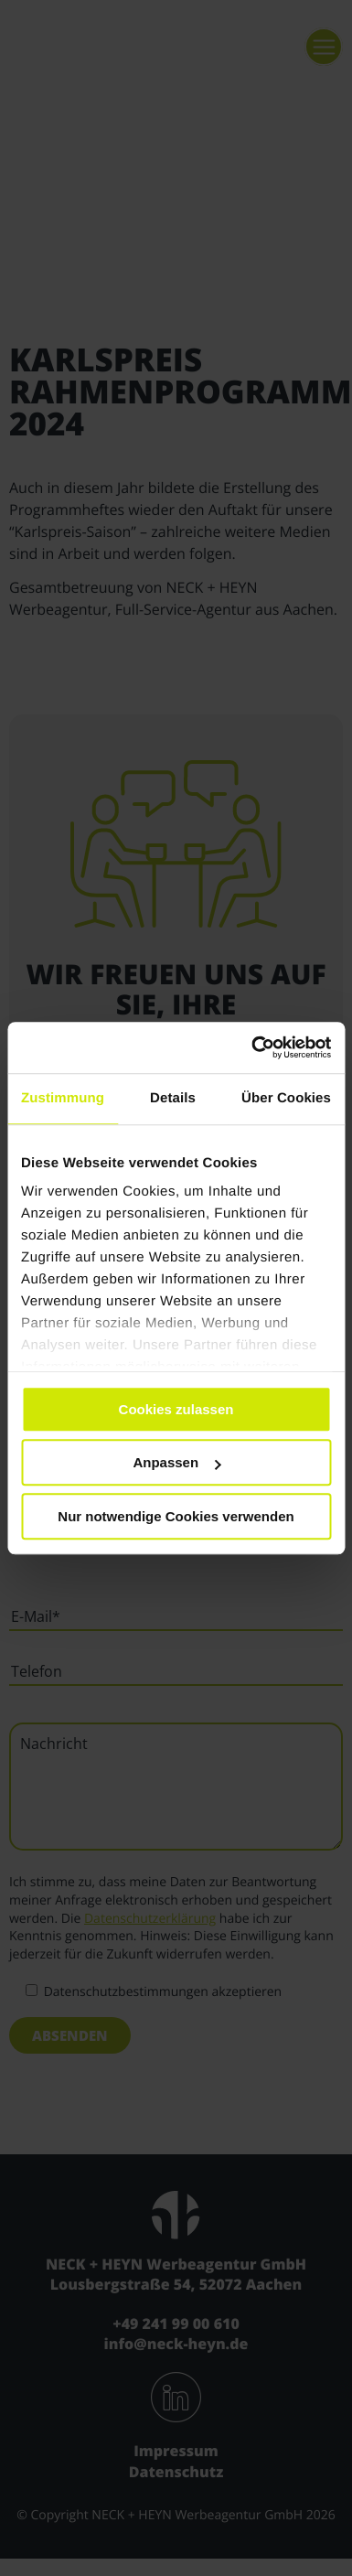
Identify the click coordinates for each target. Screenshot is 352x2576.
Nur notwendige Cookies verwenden (175, 1516)
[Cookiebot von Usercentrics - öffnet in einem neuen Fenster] (252, 1047)
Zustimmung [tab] (62, 1098)
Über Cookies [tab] (286, 1098)
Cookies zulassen (176, 1409)
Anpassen (176, 1462)
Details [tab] (173, 1098)
